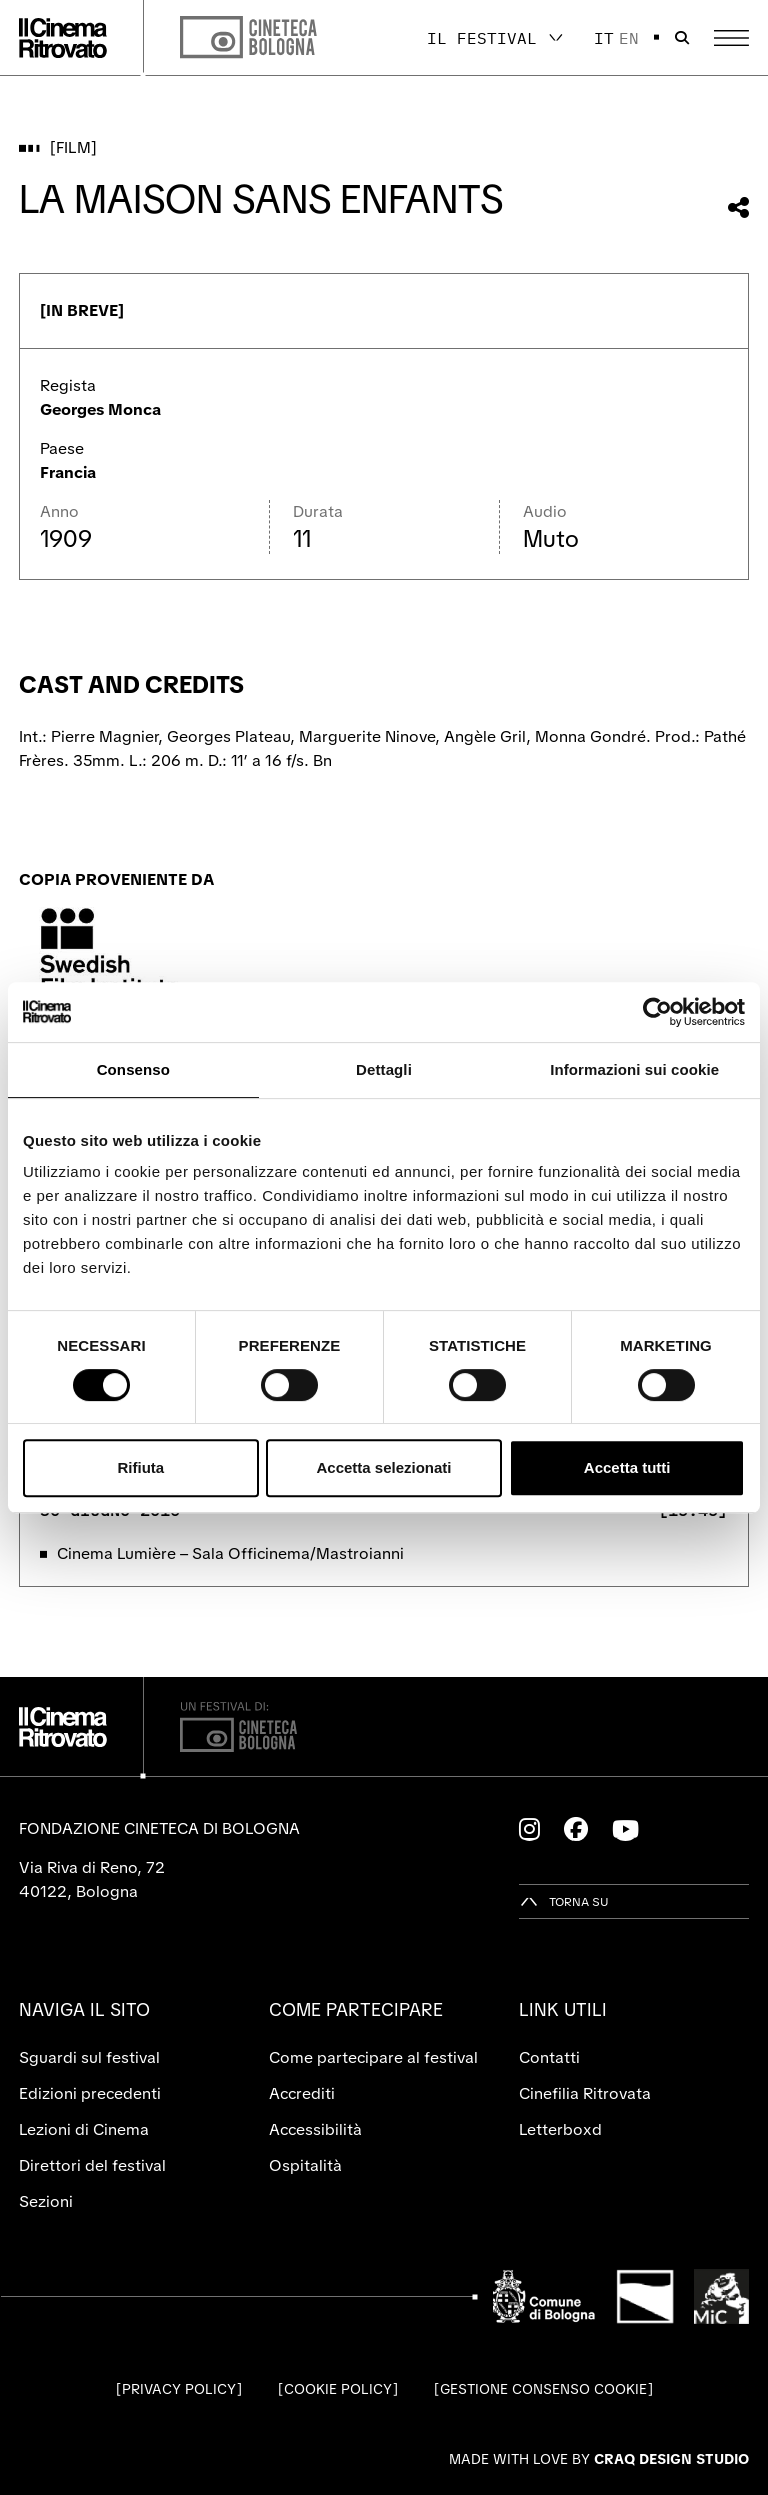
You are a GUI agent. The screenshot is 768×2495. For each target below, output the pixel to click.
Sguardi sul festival (89, 2057)
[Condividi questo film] (738, 207)
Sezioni (46, 2201)
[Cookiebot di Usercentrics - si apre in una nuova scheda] (657, 1012)
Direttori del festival (92, 2165)
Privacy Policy (179, 2389)
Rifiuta (140, 1467)
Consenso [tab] (133, 1069)
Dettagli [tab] (384, 1069)
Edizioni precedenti (90, 2093)
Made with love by (599, 2459)
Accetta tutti (627, 1467)
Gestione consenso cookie (543, 2389)
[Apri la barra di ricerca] (682, 38)
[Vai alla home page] (63, 38)
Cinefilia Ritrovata (585, 2093)
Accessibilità (315, 2129)
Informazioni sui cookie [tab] (634, 1069)
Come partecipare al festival (373, 2057)
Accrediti (302, 2093)
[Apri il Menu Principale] (731, 38)
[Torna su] (564, 1901)
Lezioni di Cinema (84, 2129)
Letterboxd (560, 2129)
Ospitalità (305, 2165)
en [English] (629, 38)
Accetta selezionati (383, 1467)
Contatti (549, 2057)
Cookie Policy (338, 2389)
